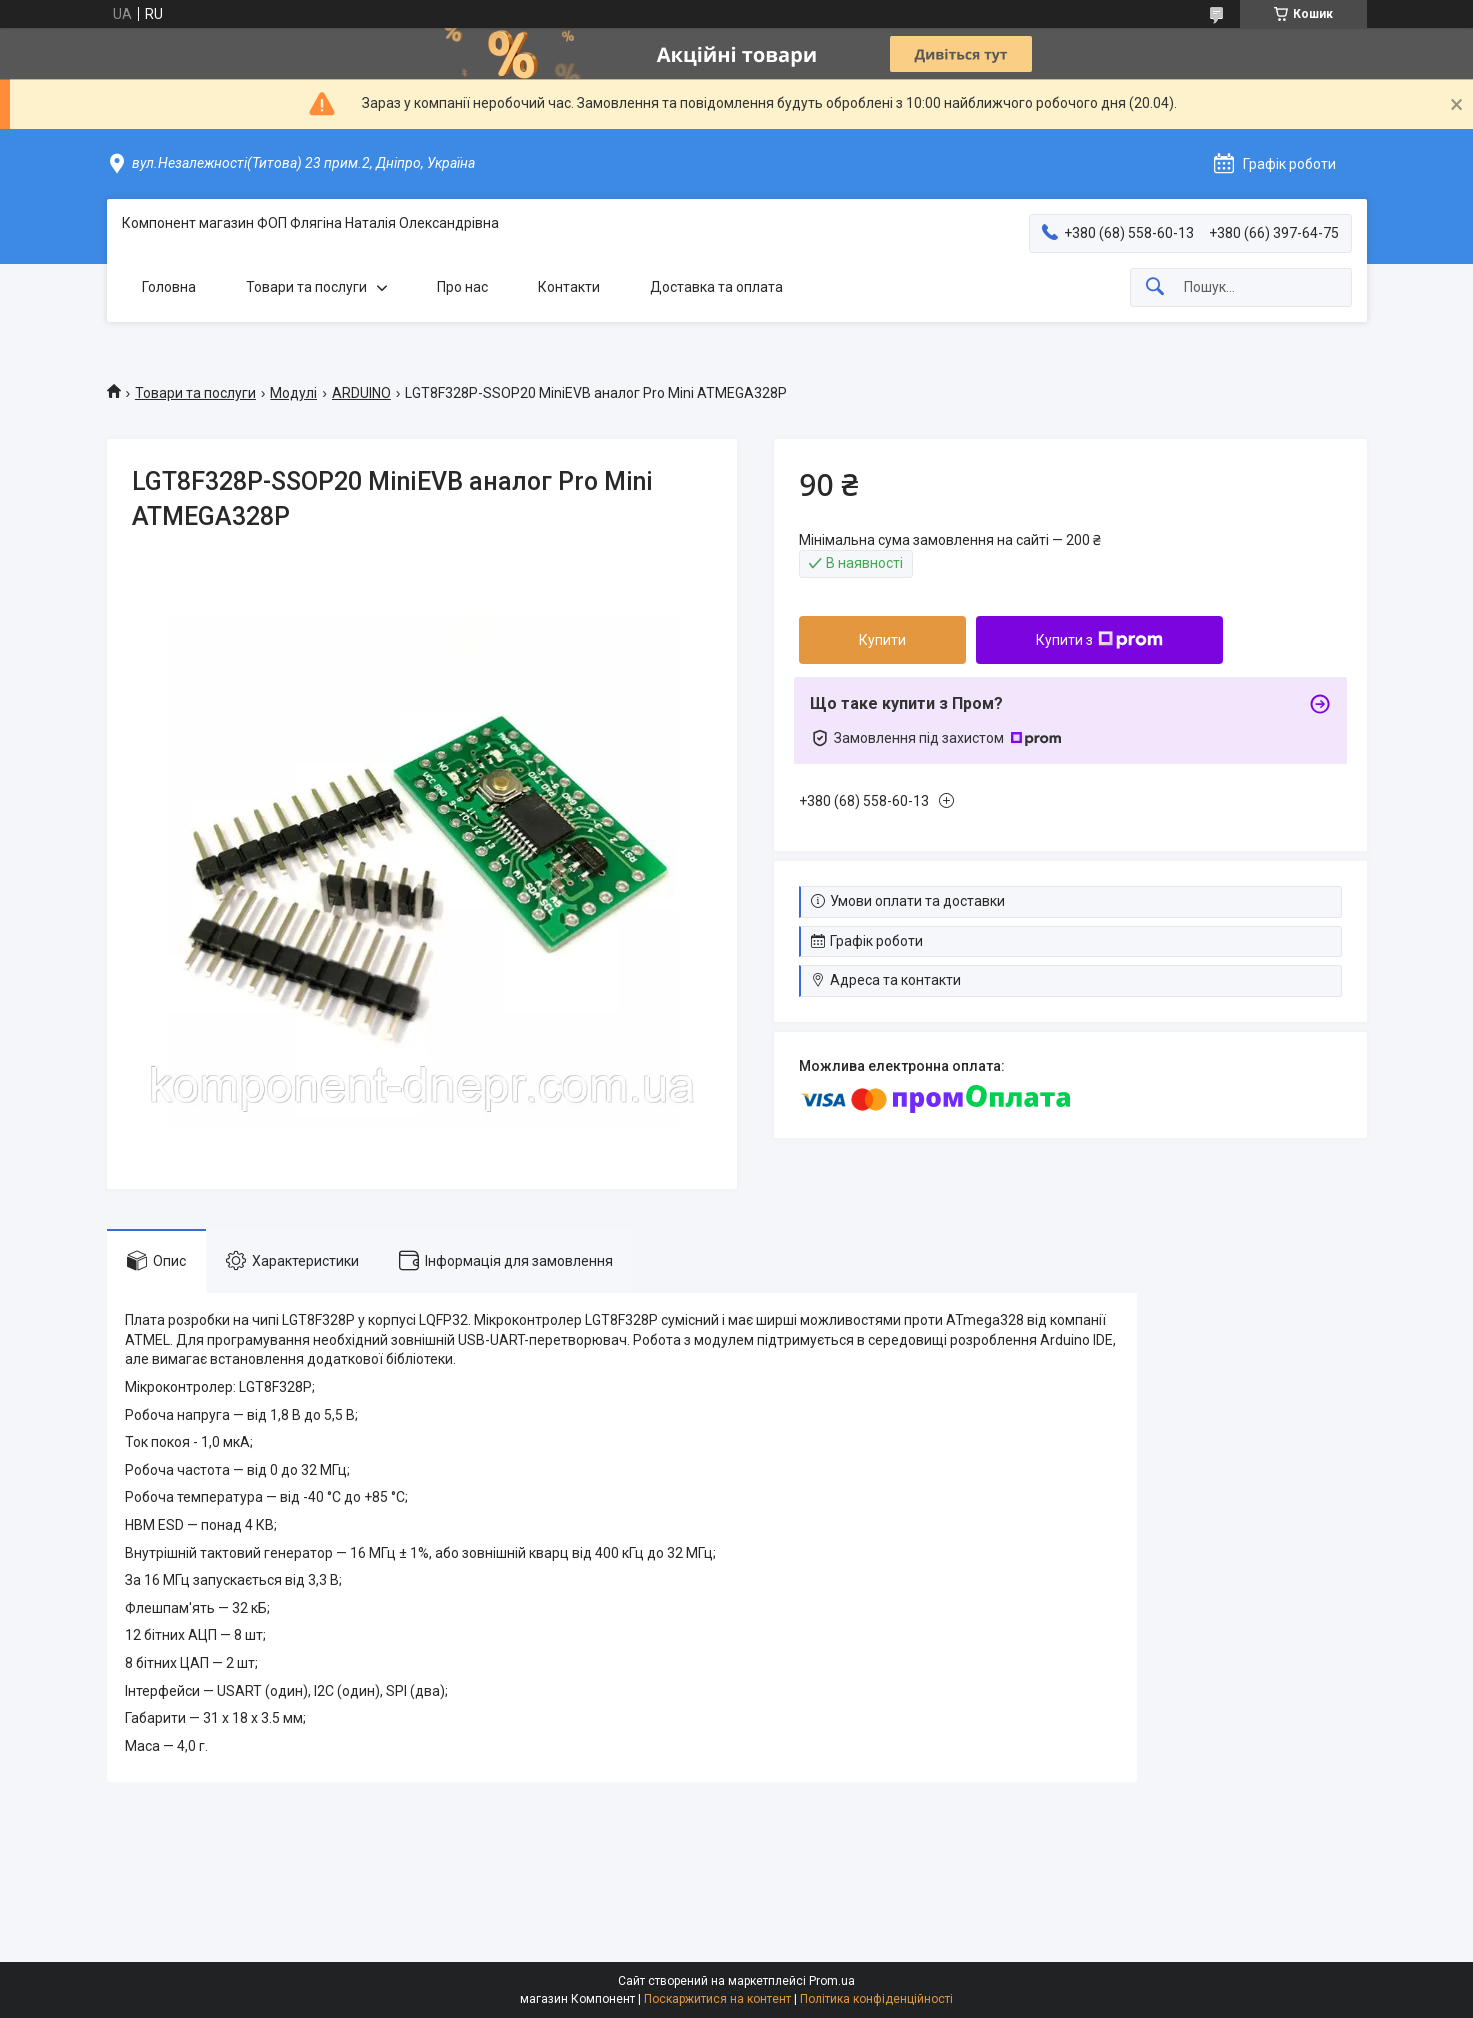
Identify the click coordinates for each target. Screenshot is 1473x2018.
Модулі (293, 393)
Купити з (1099, 640)
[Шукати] (1155, 287)
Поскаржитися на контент (717, 1999)
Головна (169, 287)
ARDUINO (361, 393)
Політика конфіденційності (876, 1999)
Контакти (569, 287)
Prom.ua (832, 1981)
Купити (882, 640)
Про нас (462, 287)
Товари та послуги (306, 287)
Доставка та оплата (716, 287)
